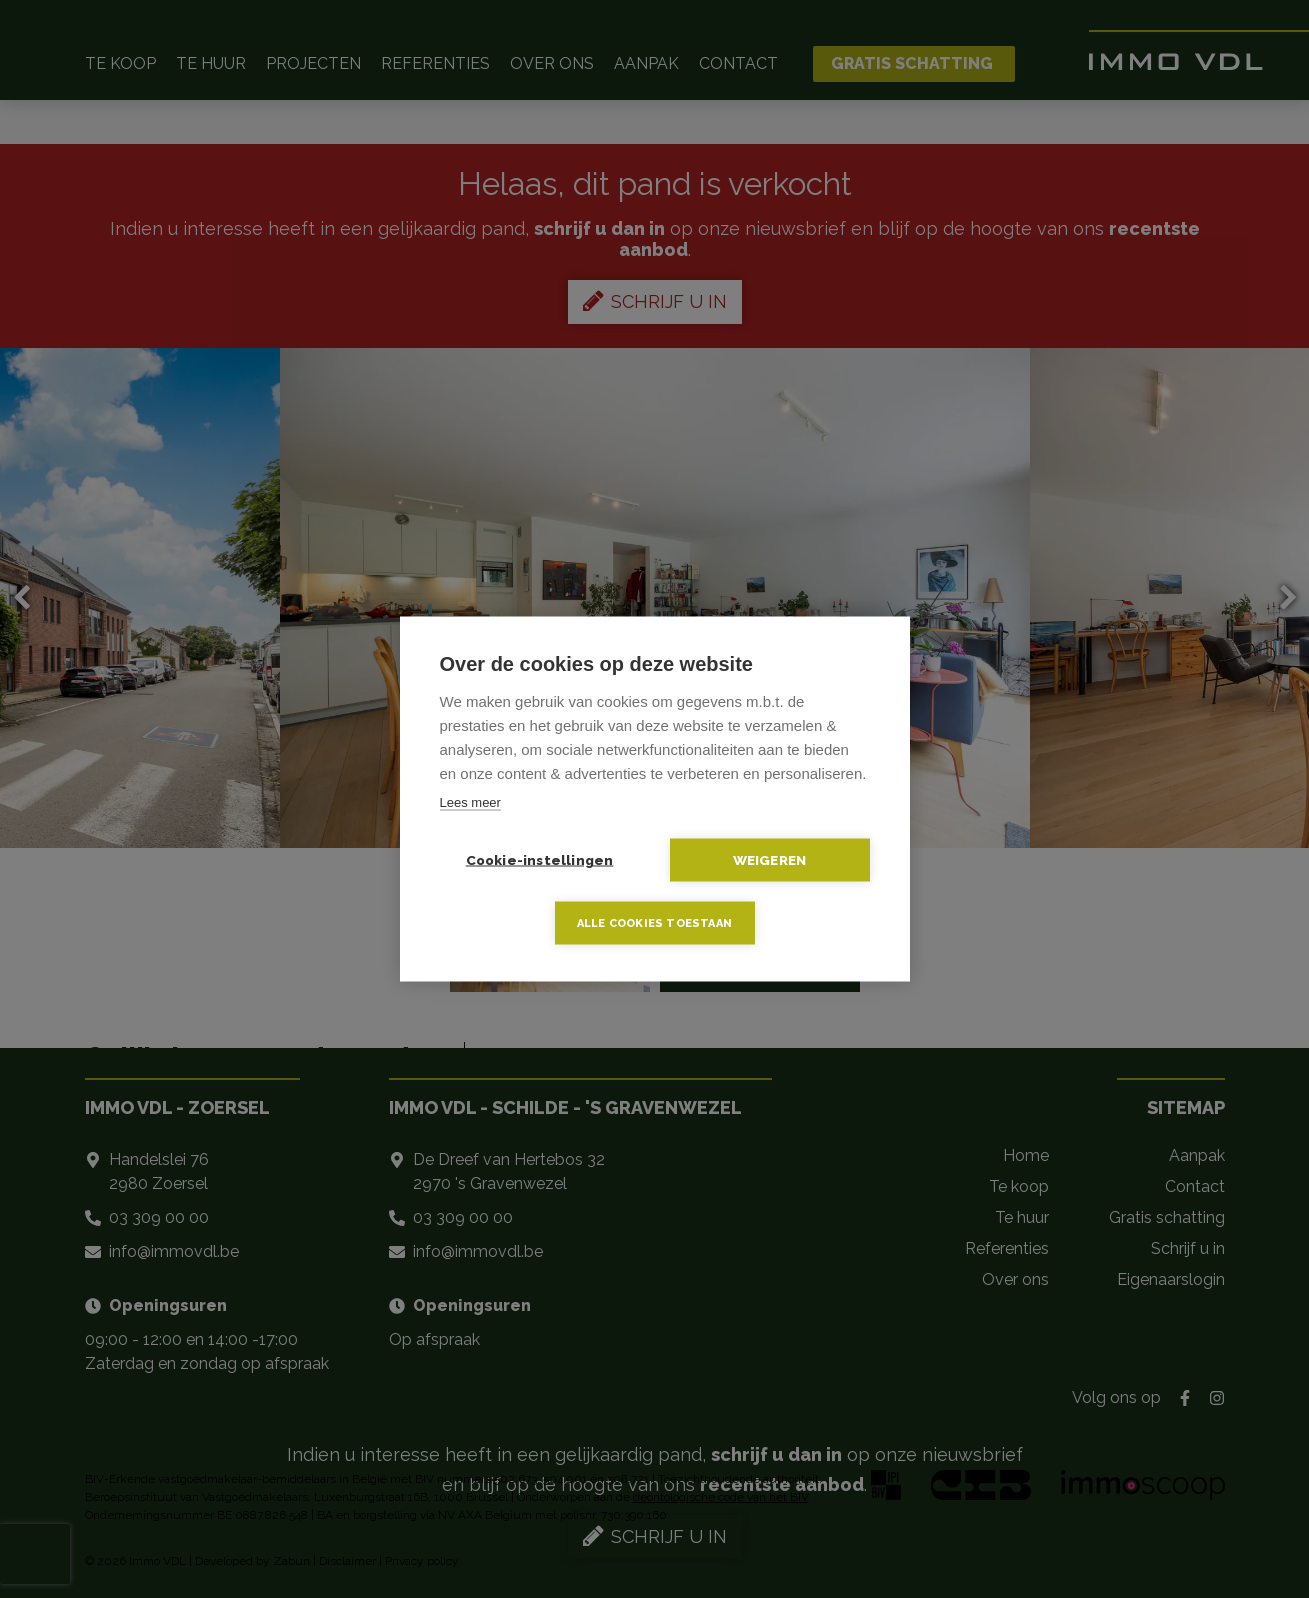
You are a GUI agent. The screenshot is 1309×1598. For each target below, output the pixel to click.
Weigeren (770, 860)
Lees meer (470, 802)
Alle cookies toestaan (654, 923)
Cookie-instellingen (540, 860)
